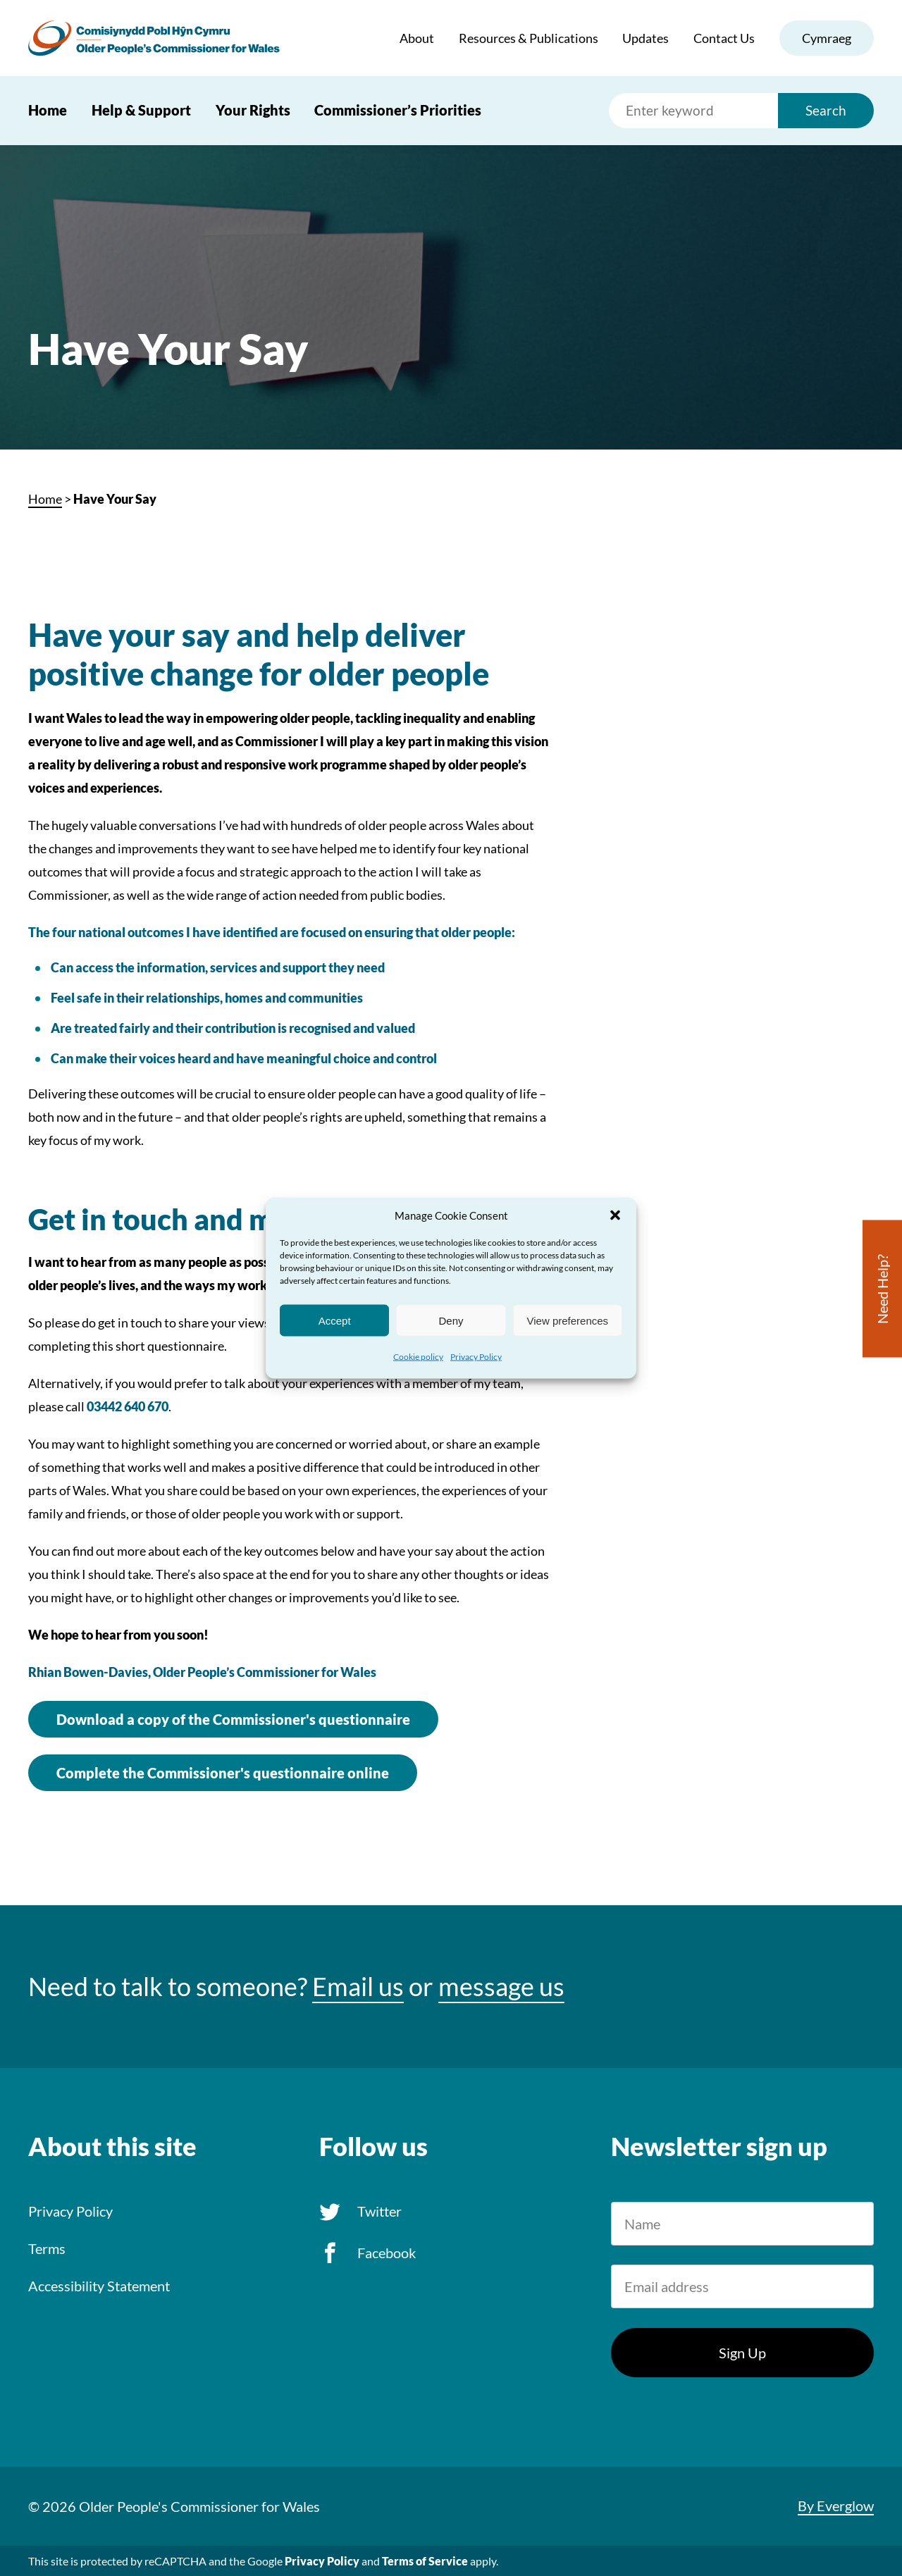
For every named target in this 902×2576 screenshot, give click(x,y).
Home (47, 109)
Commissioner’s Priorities (397, 109)
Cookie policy (418, 1356)
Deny (450, 1320)
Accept (335, 1320)
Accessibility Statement (99, 2285)
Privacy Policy (476, 1356)
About (417, 38)
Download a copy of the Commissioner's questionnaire (233, 1719)
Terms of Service (425, 2561)
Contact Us (724, 38)
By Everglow (836, 2505)
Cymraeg (826, 38)
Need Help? (882, 1289)
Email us (358, 1986)
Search (825, 110)
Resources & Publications (528, 38)
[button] (615, 1215)
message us (501, 1986)
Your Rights (253, 109)
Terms (47, 2248)
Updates (645, 38)
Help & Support (141, 109)
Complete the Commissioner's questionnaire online (222, 1772)
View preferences (568, 1320)
